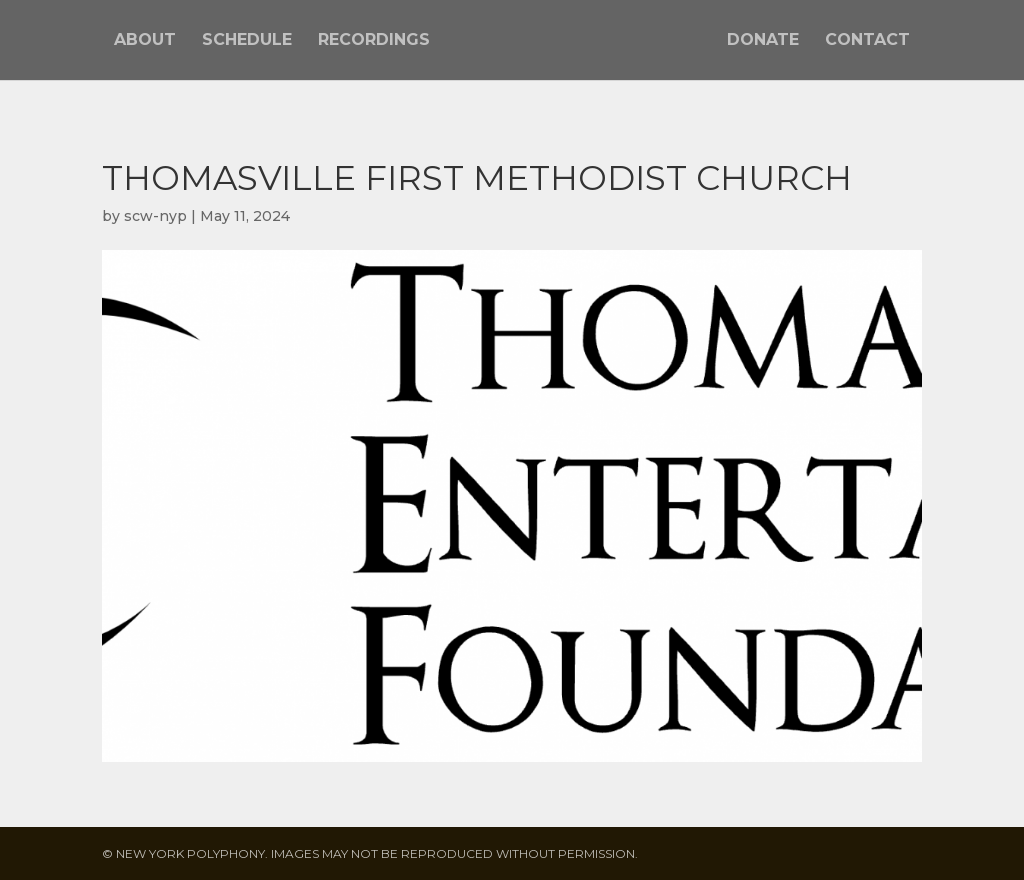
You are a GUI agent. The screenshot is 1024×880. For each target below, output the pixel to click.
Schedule (247, 41)
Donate (763, 41)
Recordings (374, 41)
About (145, 41)
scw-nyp (155, 216)
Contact (867, 41)
